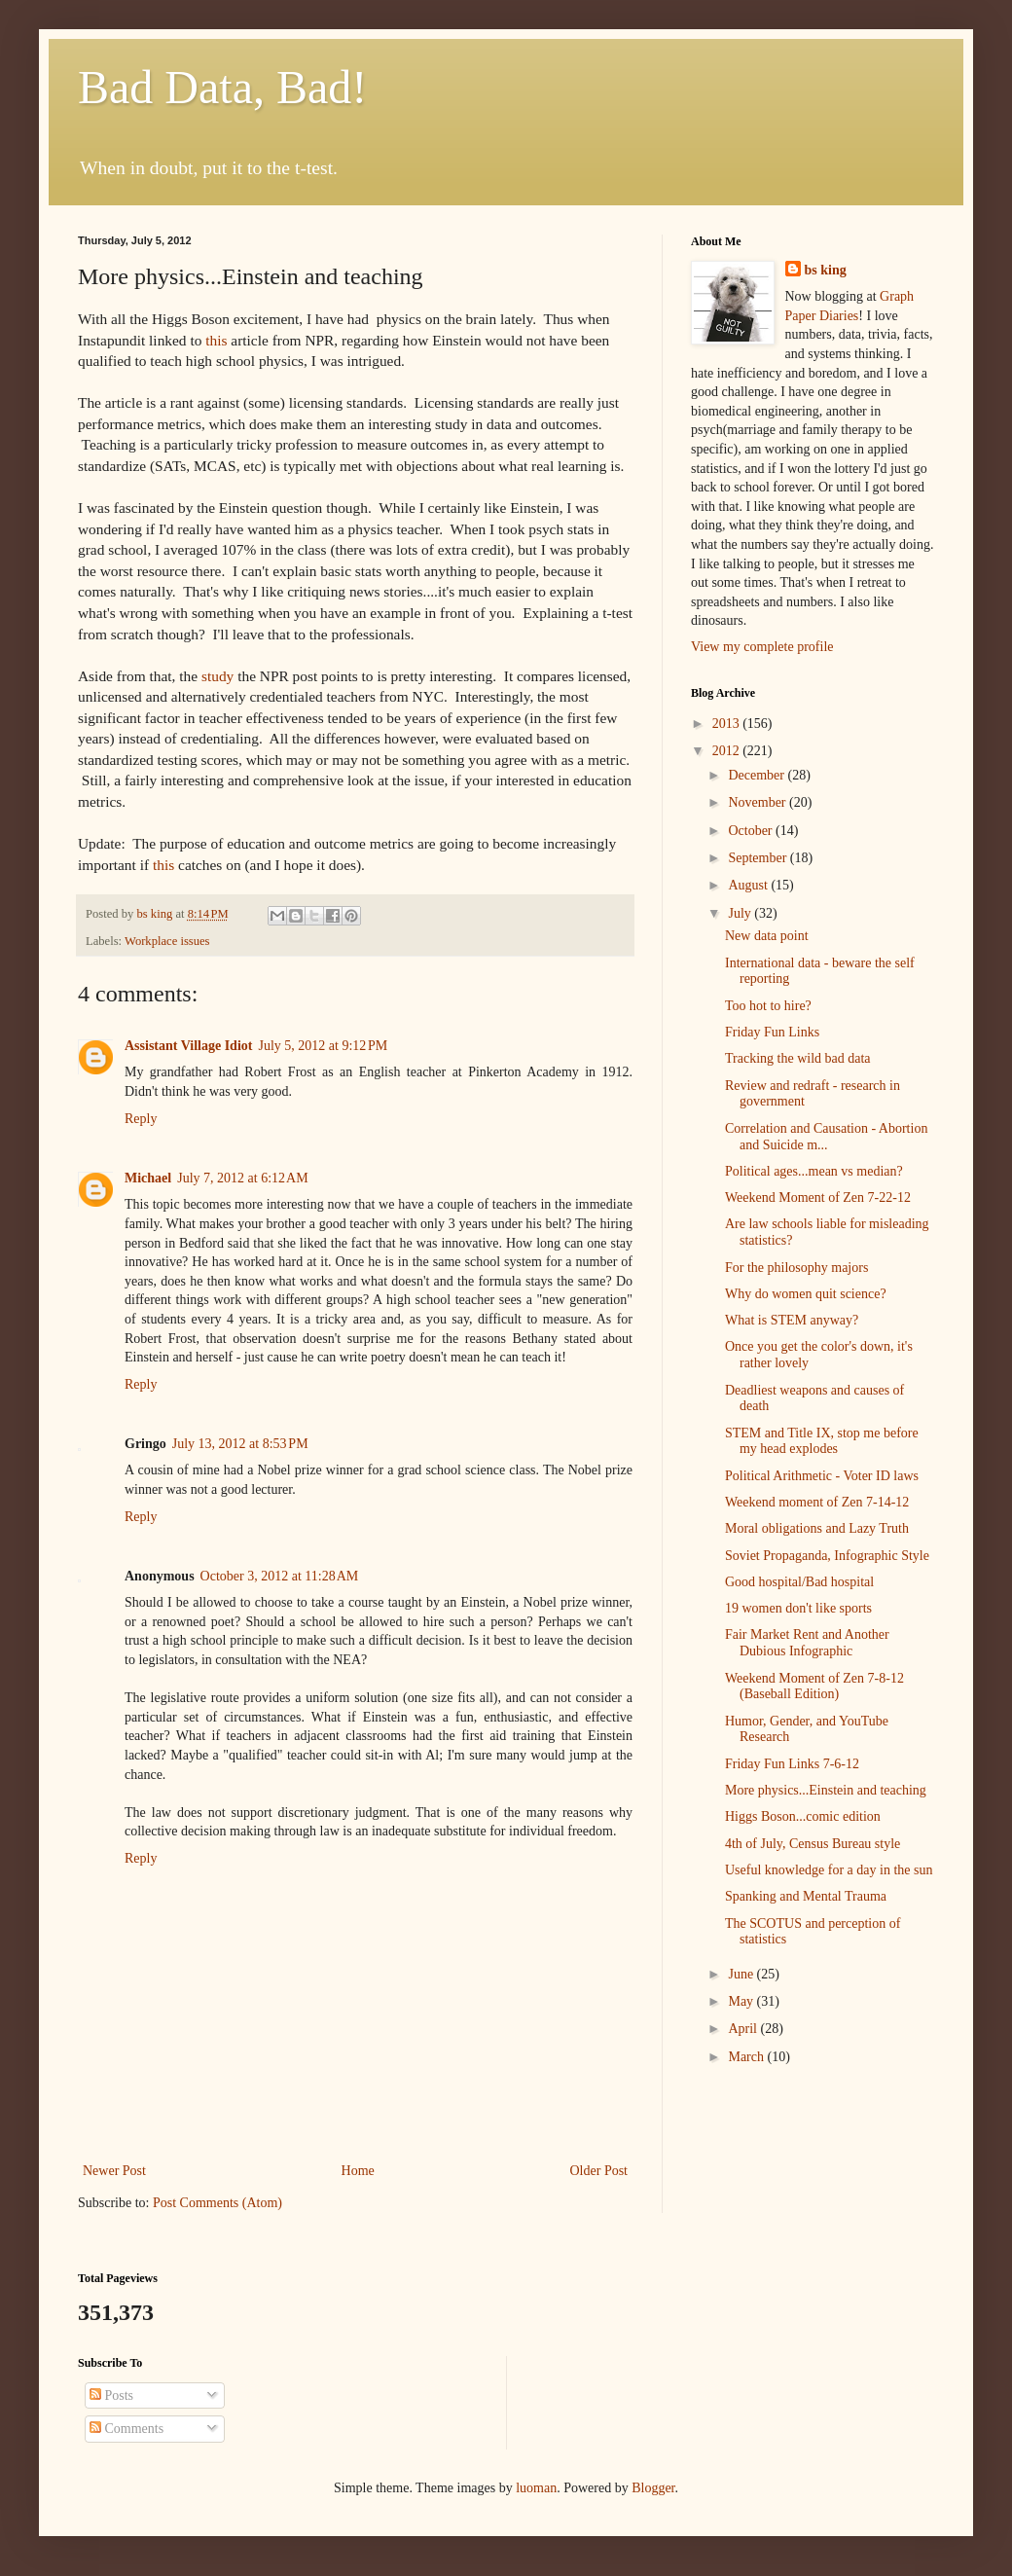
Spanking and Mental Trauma (805, 1896)
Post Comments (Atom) (217, 2202)
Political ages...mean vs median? (814, 1171)
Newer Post (114, 2170)
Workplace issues (167, 941)
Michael (148, 1178)
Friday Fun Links (772, 1032)
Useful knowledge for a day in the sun (828, 1870)
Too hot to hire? (768, 1005)
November (758, 802)
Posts (111, 2395)
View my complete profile (762, 646)
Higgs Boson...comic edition (803, 1816)
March (747, 2057)
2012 (727, 751)
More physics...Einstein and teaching (825, 1790)
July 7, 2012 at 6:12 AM (242, 1178)
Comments (126, 2428)
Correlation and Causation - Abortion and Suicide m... (826, 1136)
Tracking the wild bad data (798, 1058)
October (752, 830)
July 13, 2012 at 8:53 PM (240, 1443)
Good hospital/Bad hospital (799, 1582)
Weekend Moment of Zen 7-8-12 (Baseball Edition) (814, 1686)
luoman (536, 2488)
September (758, 858)
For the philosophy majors (796, 1267)
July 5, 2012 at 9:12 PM (322, 1045)
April (744, 2028)
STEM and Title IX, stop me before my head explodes (822, 1441)
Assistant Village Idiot (188, 1045)
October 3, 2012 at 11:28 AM (279, 1576)
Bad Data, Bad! (222, 87)
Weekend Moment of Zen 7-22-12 (818, 1197)
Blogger (653, 2488)
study (217, 676)
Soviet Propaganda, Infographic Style (827, 1555)
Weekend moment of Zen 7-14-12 (817, 1502)
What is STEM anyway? (791, 1320)
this (214, 340)
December (757, 775)
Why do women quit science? (805, 1294)
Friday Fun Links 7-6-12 (792, 1764)
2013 (727, 723)
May (742, 2001)
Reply (141, 1118)
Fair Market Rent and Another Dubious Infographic (807, 1642)
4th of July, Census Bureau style (812, 1843)
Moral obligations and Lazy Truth (817, 1528)
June (742, 1974)
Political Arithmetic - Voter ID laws (822, 1476)
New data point (767, 935)
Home (358, 2170)
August (749, 885)
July (741, 913)
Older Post (599, 2170)
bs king (826, 270)
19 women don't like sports (798, 1608)
